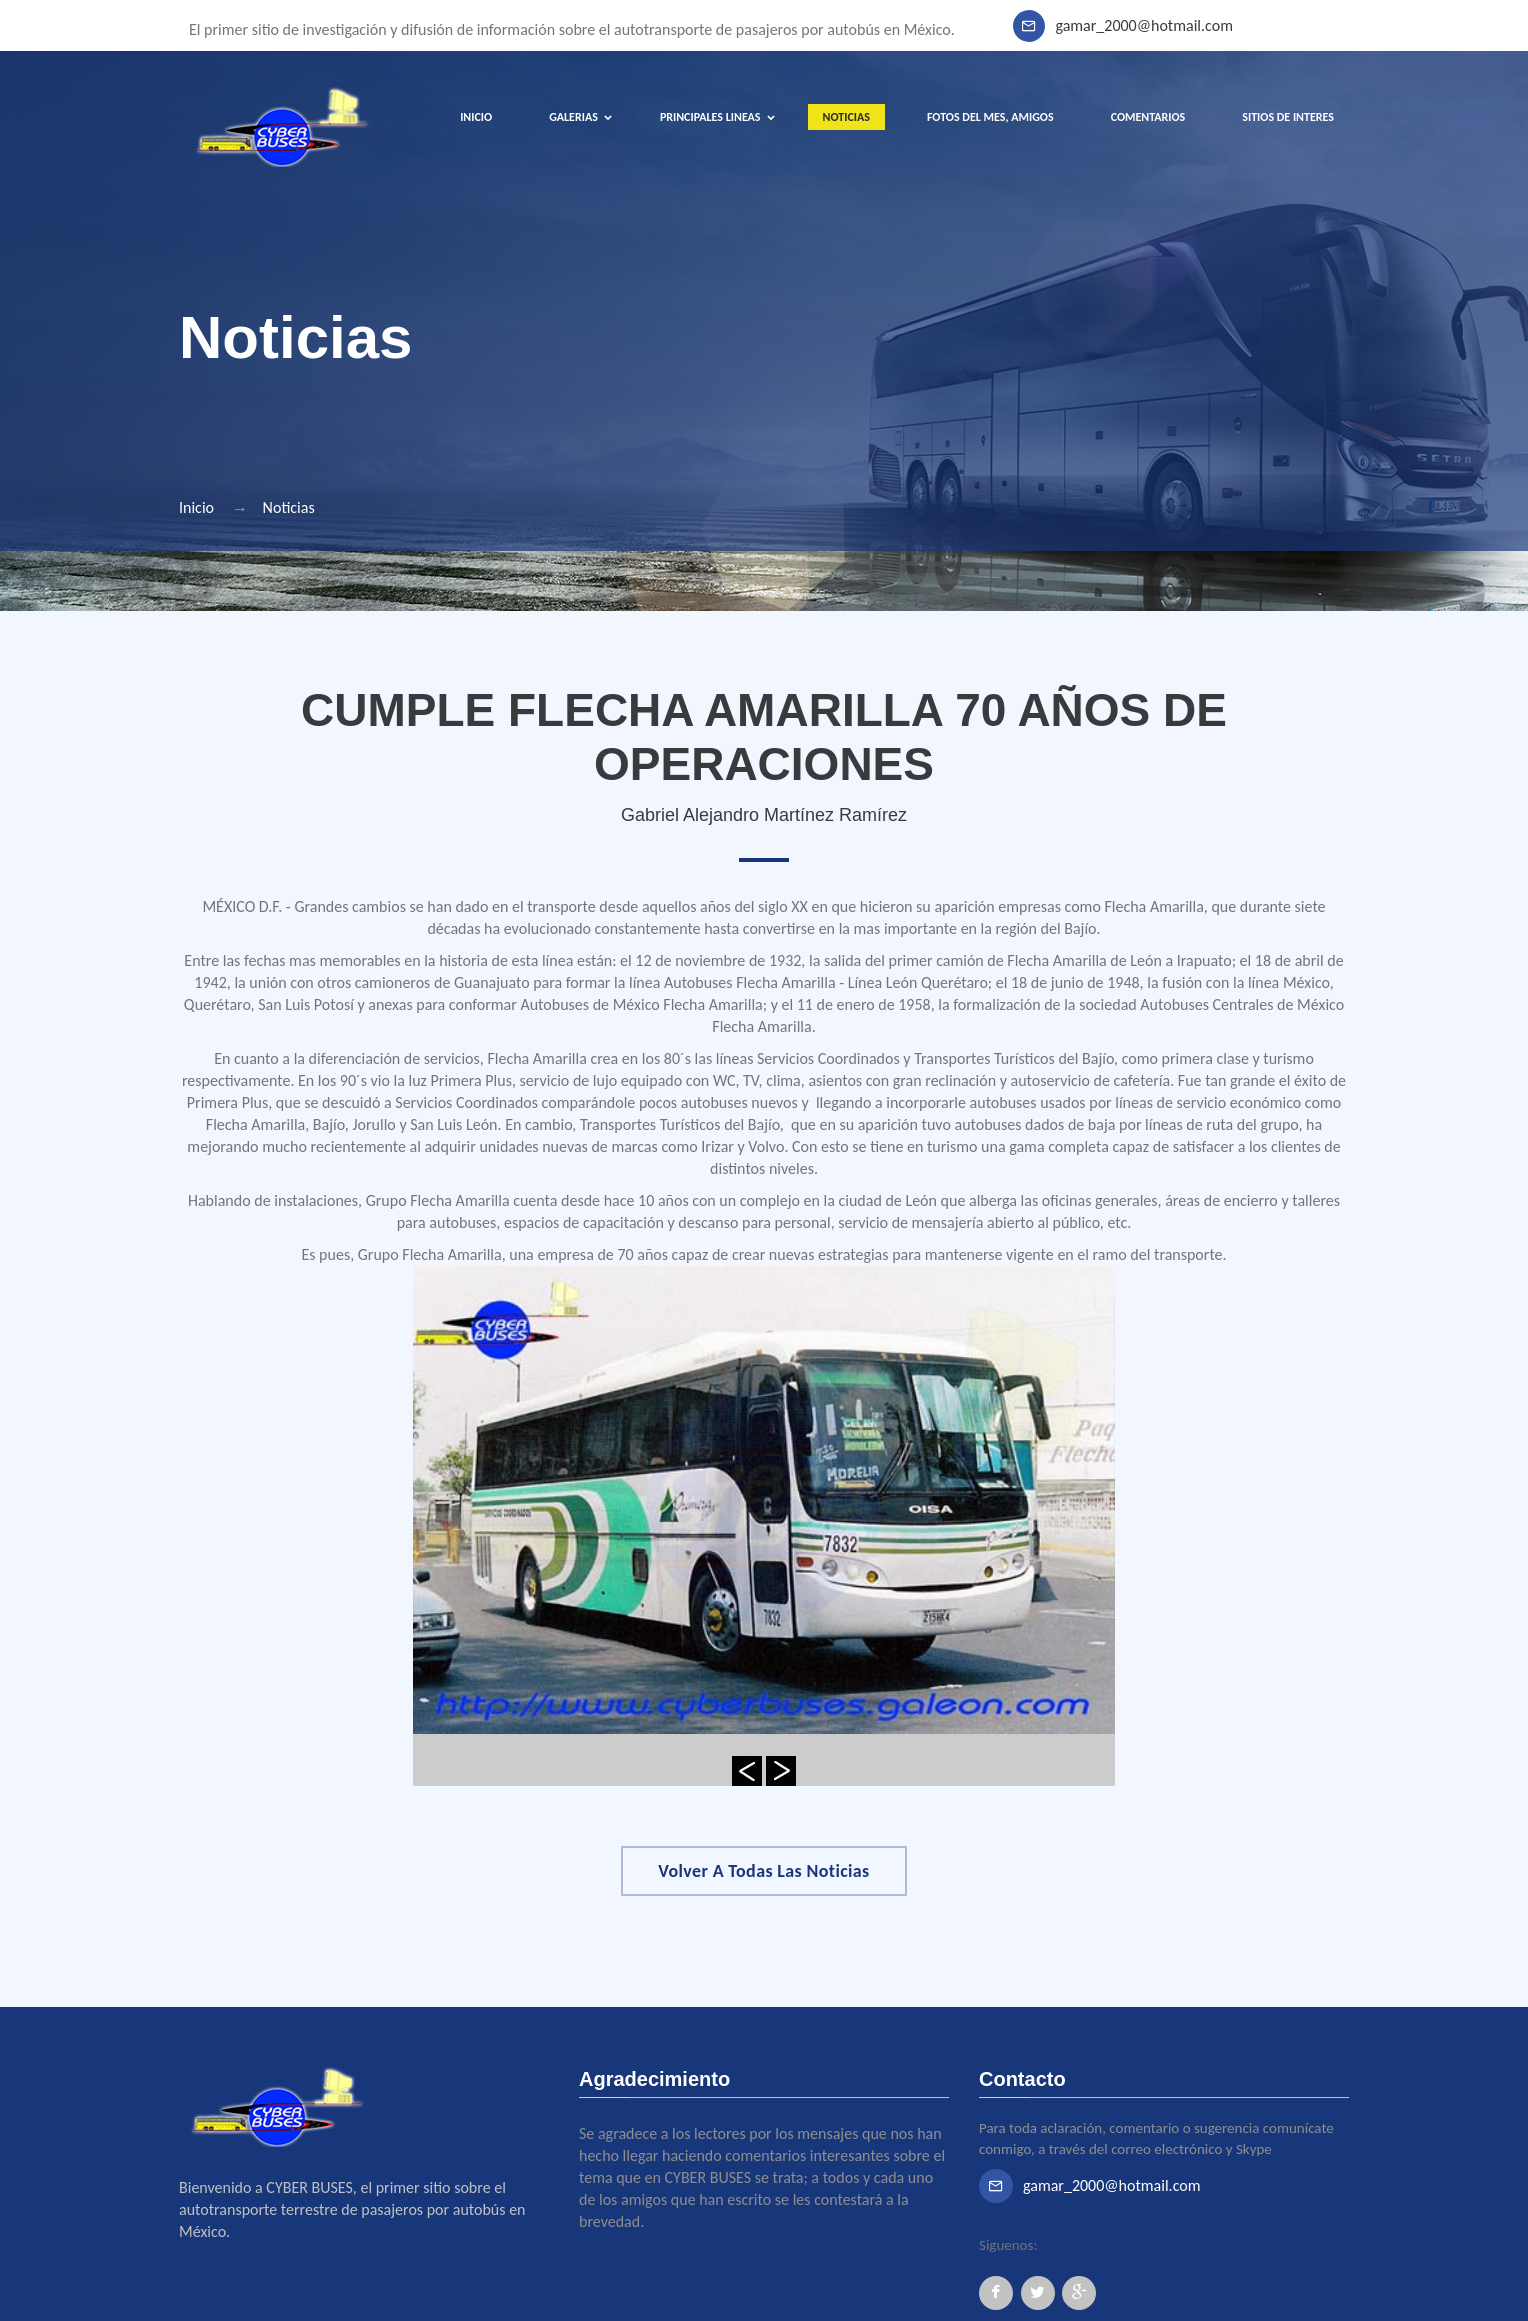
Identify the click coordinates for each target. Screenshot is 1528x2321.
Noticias (289, 507)
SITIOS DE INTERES (1288, 117)
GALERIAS (573, 117)
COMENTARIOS (1148, 117)
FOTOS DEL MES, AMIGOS (990, 117)
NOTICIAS (846, 117)
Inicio (196, 507)
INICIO (476, 117)
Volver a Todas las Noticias (763, 1871)
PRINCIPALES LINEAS (710, 117)
